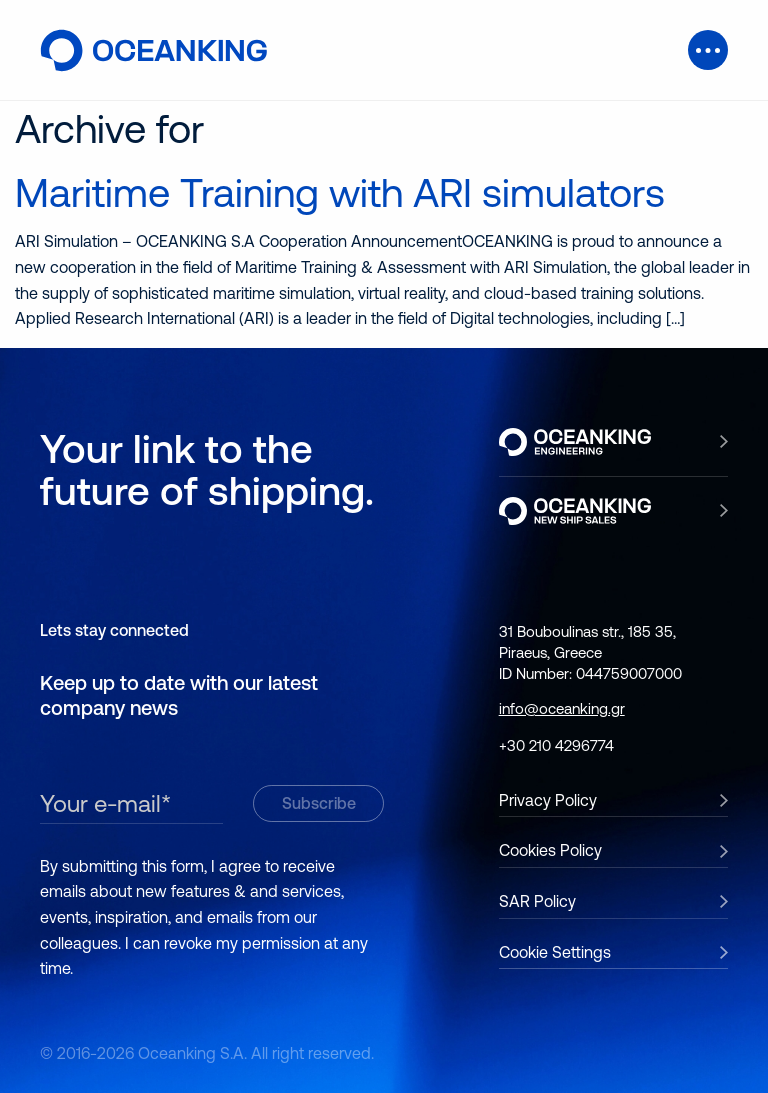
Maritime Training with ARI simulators (340, 192)
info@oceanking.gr (562, 708)
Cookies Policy (550, 850)
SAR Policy (537, 901)
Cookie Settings (555, 952)
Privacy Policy (548, 800)
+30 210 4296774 (556, 745)
